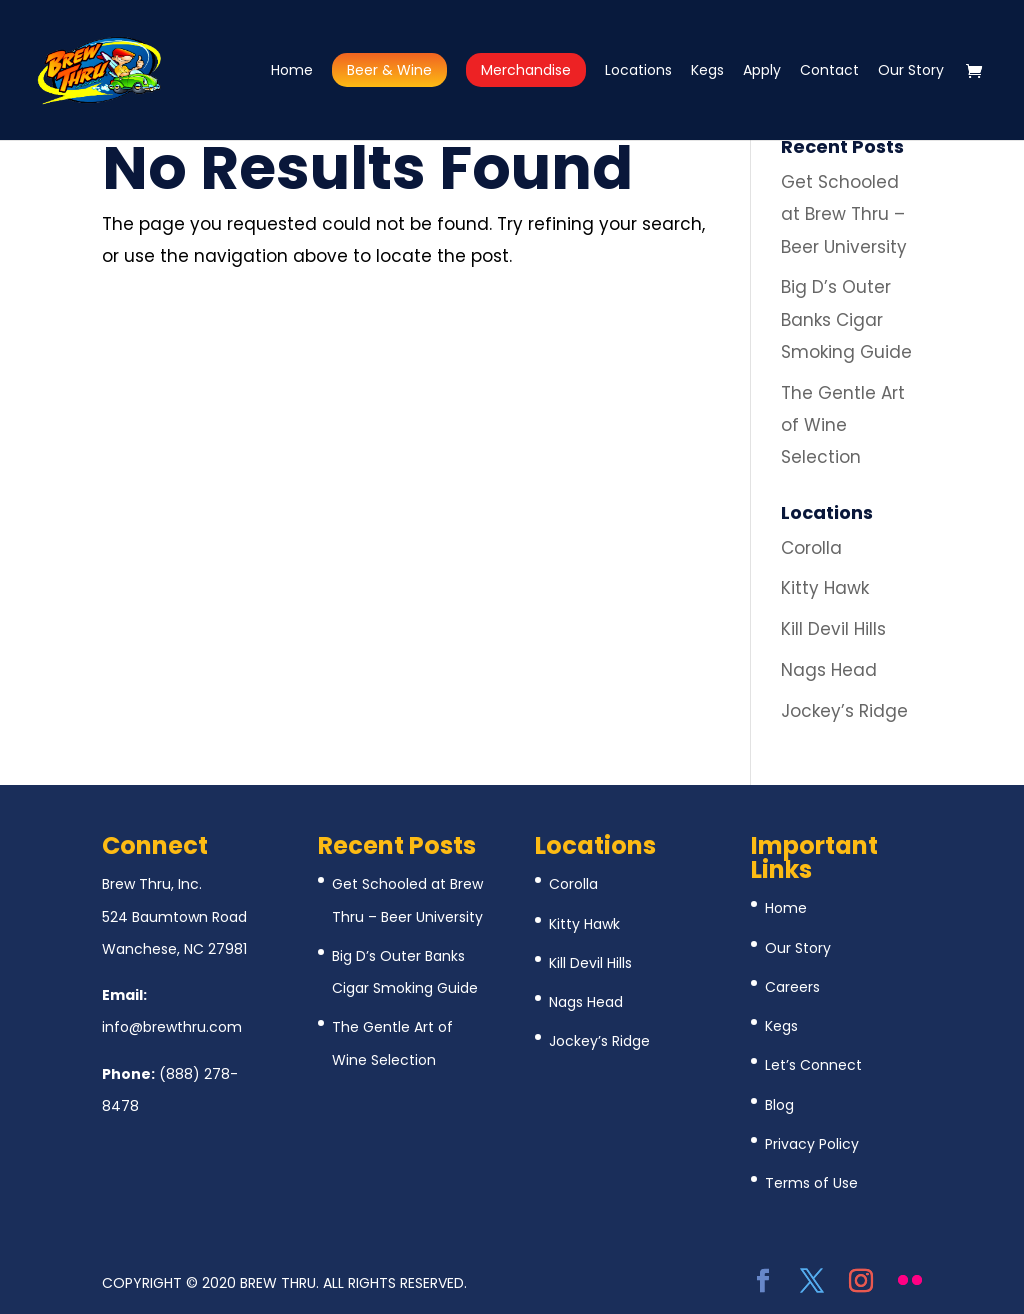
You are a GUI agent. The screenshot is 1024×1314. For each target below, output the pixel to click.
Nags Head (829, 670)
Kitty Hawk (825, 588)
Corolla (811, 548)
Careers (792, 987)
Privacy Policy (812, 1144)
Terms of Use (811, 1183)
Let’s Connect (813, 1065)
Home (292, 71)
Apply (762, 71)
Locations (638, 71)
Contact (829, 71)
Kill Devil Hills (833, 629)
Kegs (707, 71)
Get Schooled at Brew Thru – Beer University (844, 214)
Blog (779, 1105)
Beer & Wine (389, 70)
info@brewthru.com (172, 1027)
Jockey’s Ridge (844, 711)
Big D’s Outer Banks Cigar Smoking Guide (846, 319)
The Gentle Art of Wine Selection (843, 425)
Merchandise (526, 70)
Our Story (911, 71)
